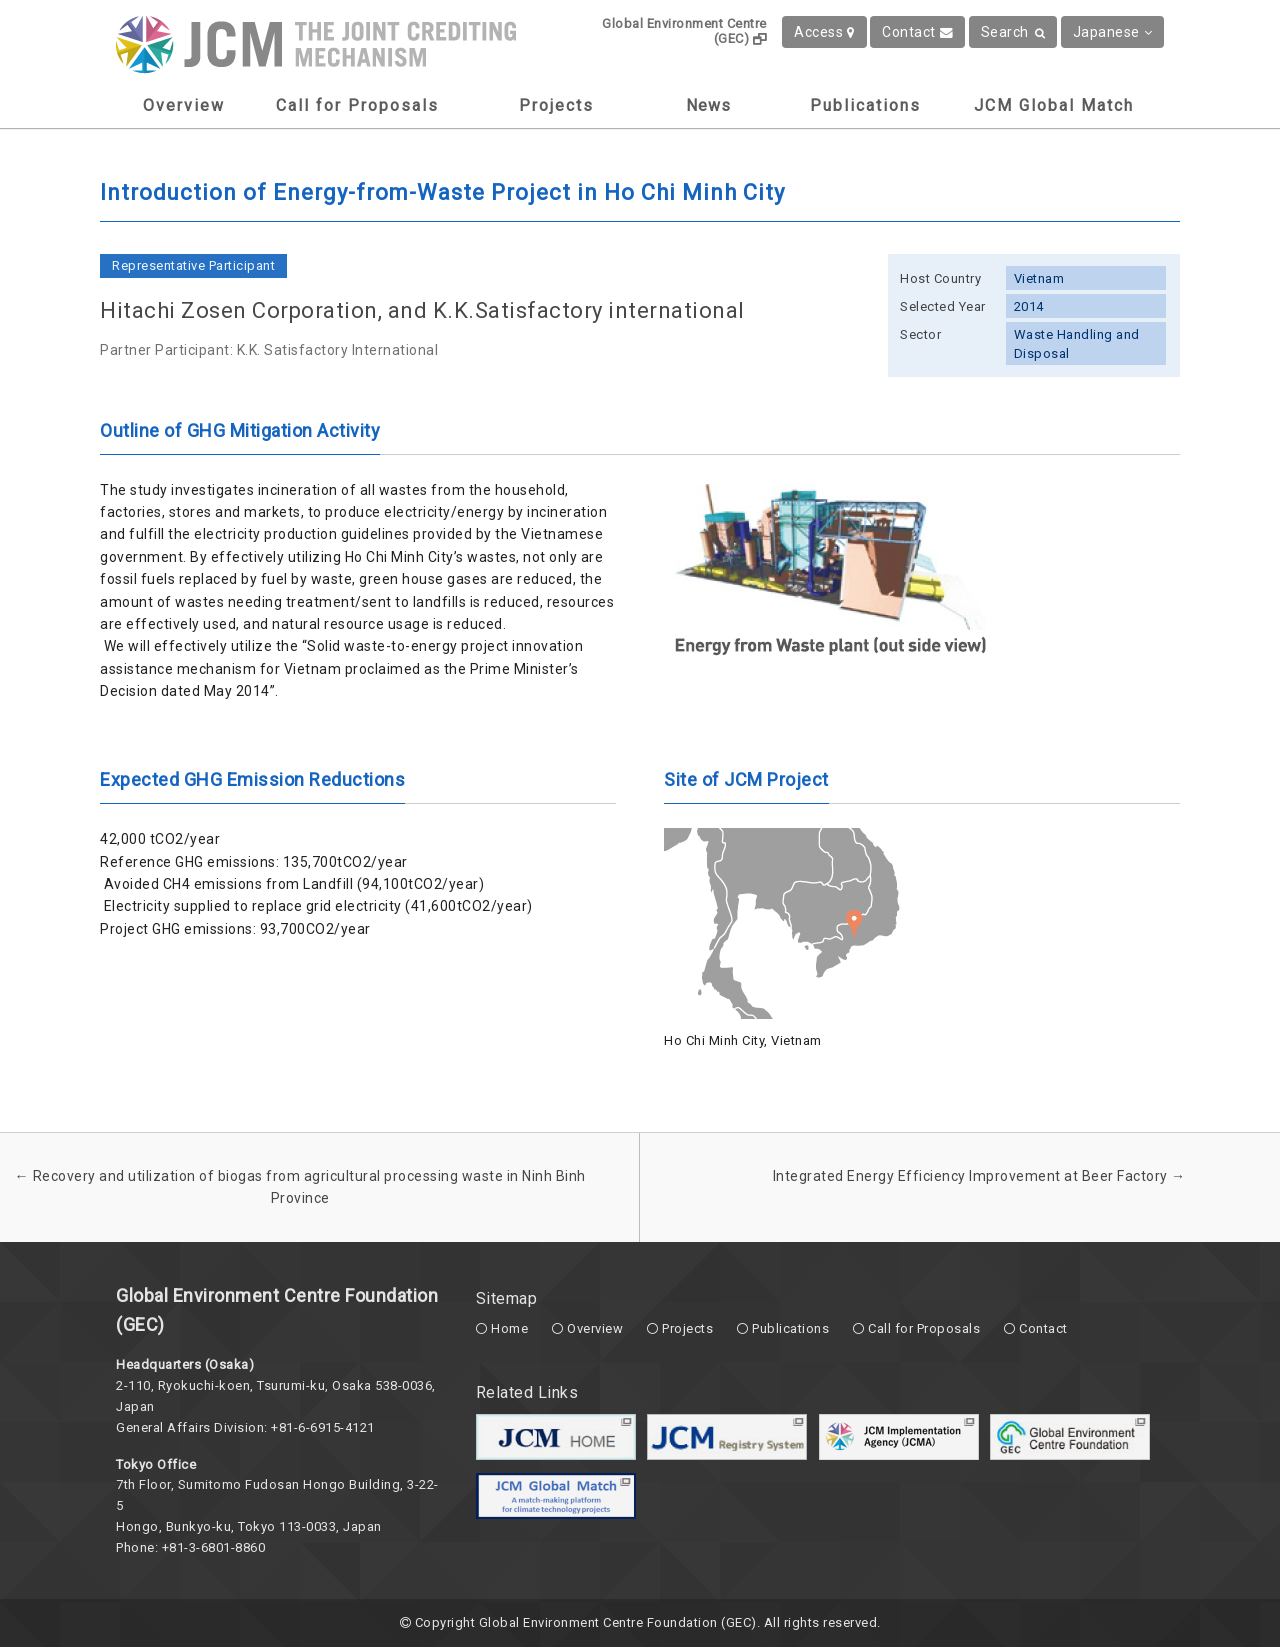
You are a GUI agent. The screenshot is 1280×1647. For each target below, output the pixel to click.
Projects (556, 105)
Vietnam (1039, 278)
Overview (184, 105)
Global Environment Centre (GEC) (684, 31)
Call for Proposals (357, 105)
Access (824, 32)
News (708, 105)
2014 (1029, 306)
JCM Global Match (1054, 105)
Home (509, 1328)
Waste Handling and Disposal (1077, 343)
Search (1013, 32)
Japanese (1113, 32)
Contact (917, 32)
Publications (865, 105)
